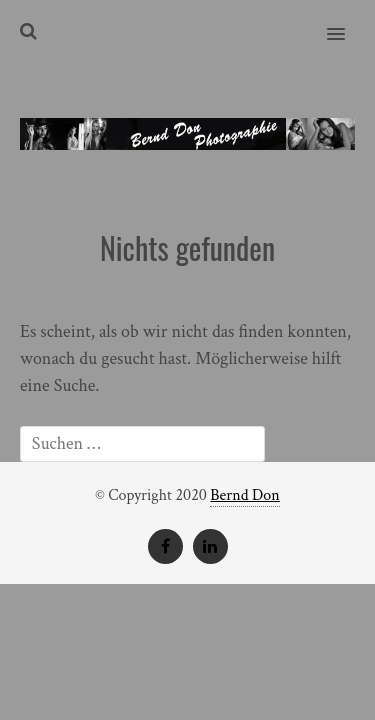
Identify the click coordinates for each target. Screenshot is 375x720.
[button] (347, 21)
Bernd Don (244, 495)
